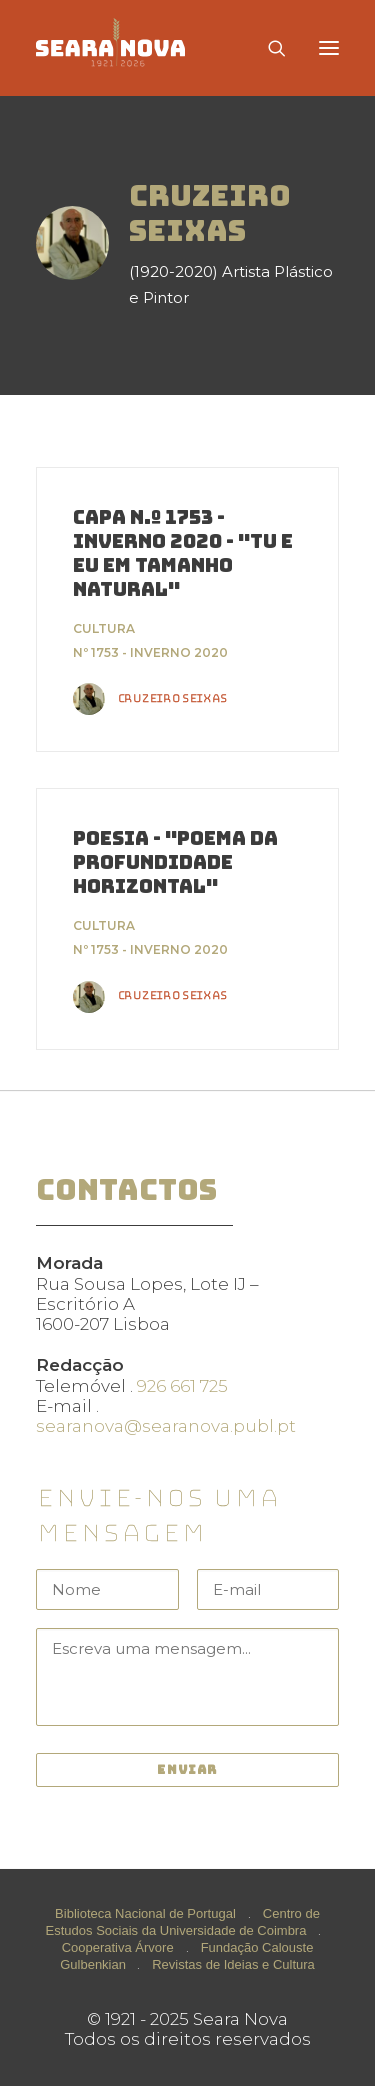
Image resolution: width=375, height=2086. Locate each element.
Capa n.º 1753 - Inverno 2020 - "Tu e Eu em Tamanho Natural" (183, 553)
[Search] (268, 48)
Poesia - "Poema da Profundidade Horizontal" (175, 862)
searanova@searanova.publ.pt (166, 1426)
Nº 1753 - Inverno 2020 (150, 652)
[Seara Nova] (126, 48)
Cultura (104, 628)
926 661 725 (182, 1386)
